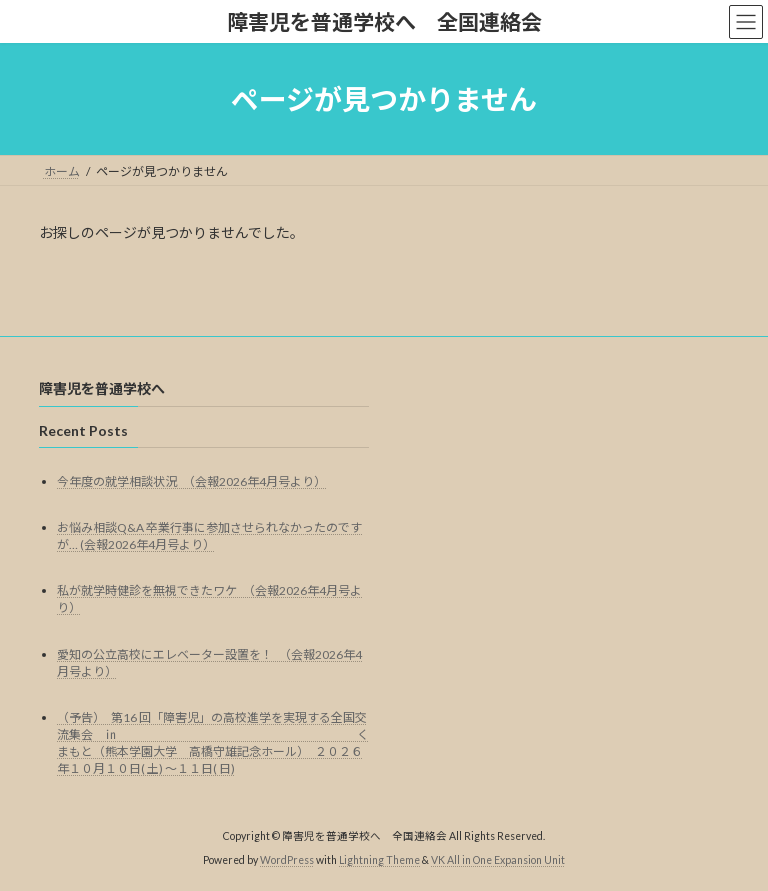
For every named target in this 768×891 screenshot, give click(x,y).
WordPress (287, 861)
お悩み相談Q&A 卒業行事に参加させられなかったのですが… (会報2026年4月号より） (209, 536)
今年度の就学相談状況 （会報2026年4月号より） (191, 481)
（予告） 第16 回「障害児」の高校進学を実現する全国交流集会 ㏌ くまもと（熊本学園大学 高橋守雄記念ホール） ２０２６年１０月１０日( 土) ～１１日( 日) (213, 743)
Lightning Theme (379, 861)
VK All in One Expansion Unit (498, 861)
